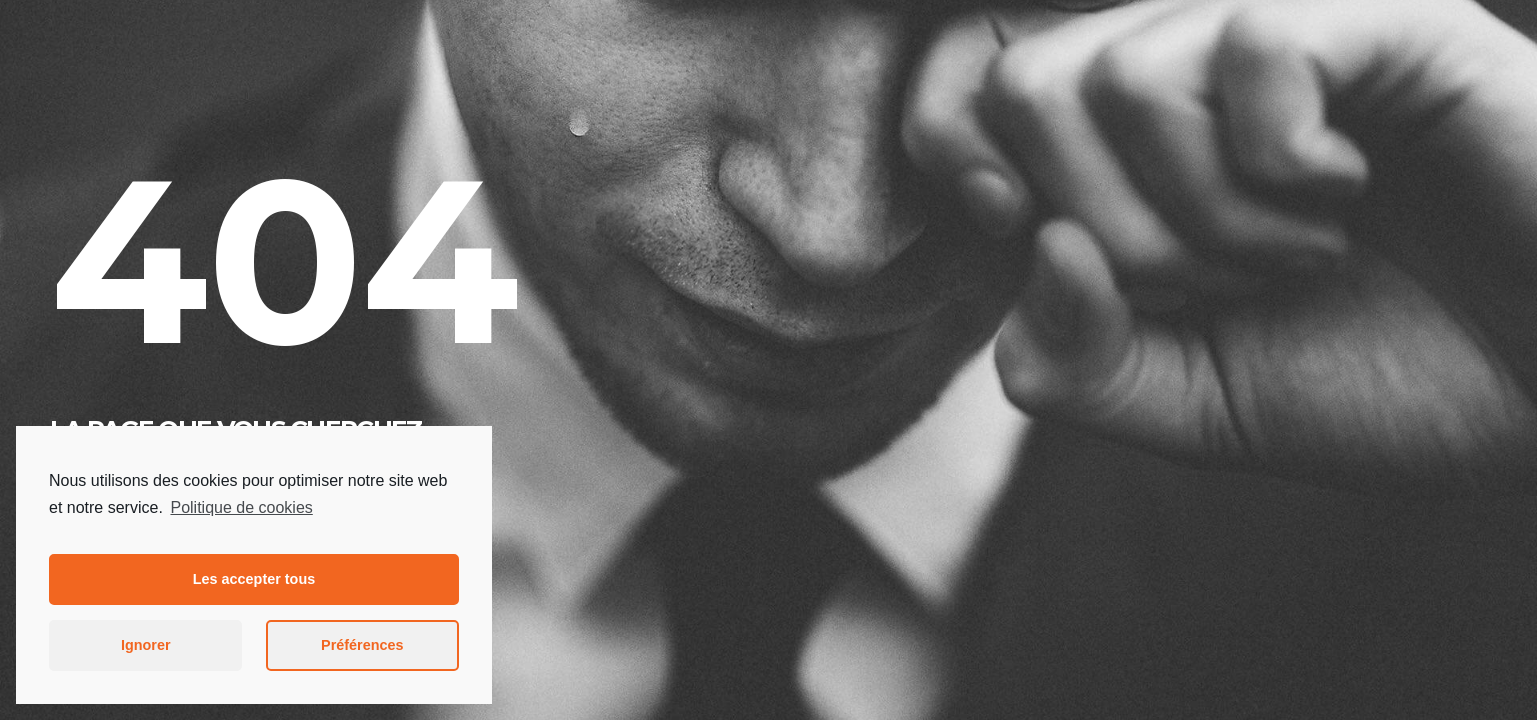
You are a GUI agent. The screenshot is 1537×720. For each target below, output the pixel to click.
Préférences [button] (362, 645)
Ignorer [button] (146, 645)
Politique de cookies (241, 507)
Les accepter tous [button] (254, 579)
